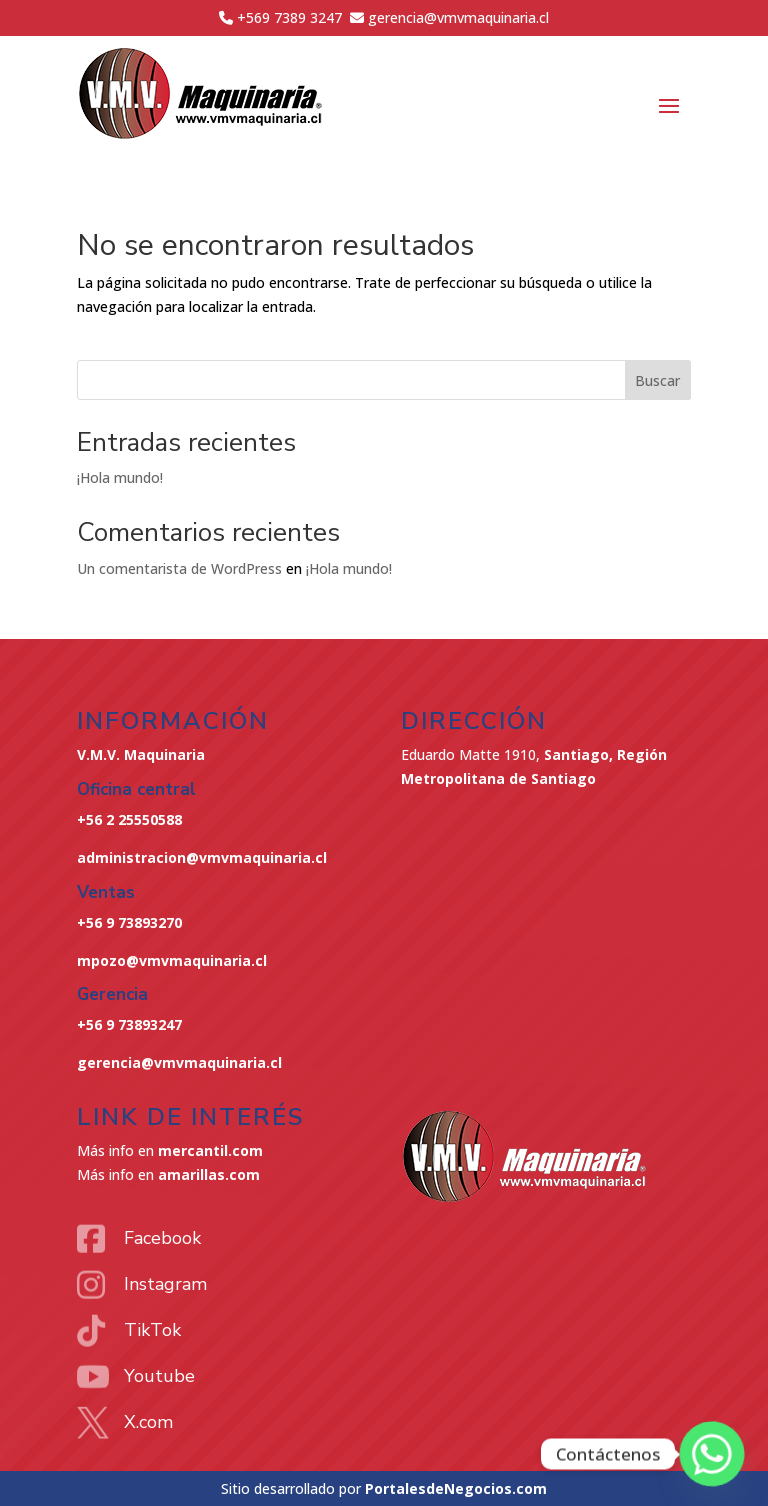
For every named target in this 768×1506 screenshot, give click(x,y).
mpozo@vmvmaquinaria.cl (172, 960)
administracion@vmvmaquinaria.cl (202, 857)
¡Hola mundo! (120, 477)
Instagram (165, 1284)
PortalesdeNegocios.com (456, 1488)
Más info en (170, 1150)
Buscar (657, 380)
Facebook (162, 1238)
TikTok (152, 1330)
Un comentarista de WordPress (179, 568)
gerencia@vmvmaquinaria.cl (179, 1062)
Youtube (159, 1376)
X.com (148, 1422)
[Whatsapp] (712, 1454)
